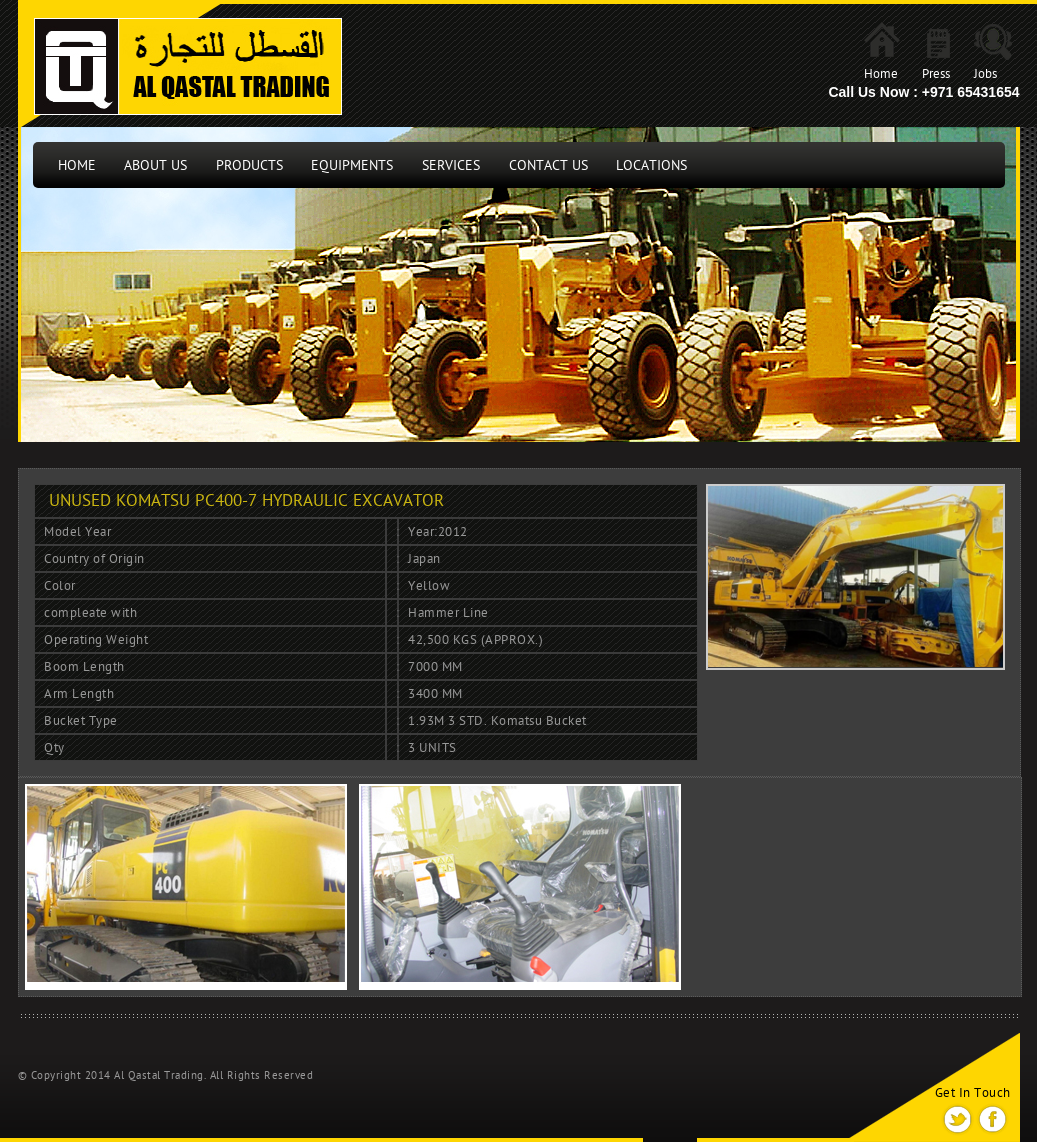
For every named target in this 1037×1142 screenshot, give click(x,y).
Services (451, 165)
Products (249, 165)
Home (881, 74)
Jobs (985, 74)
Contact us (548, 165)
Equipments (352, 165)
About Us (155, 165)
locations (651, 165)
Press (936, 74)
